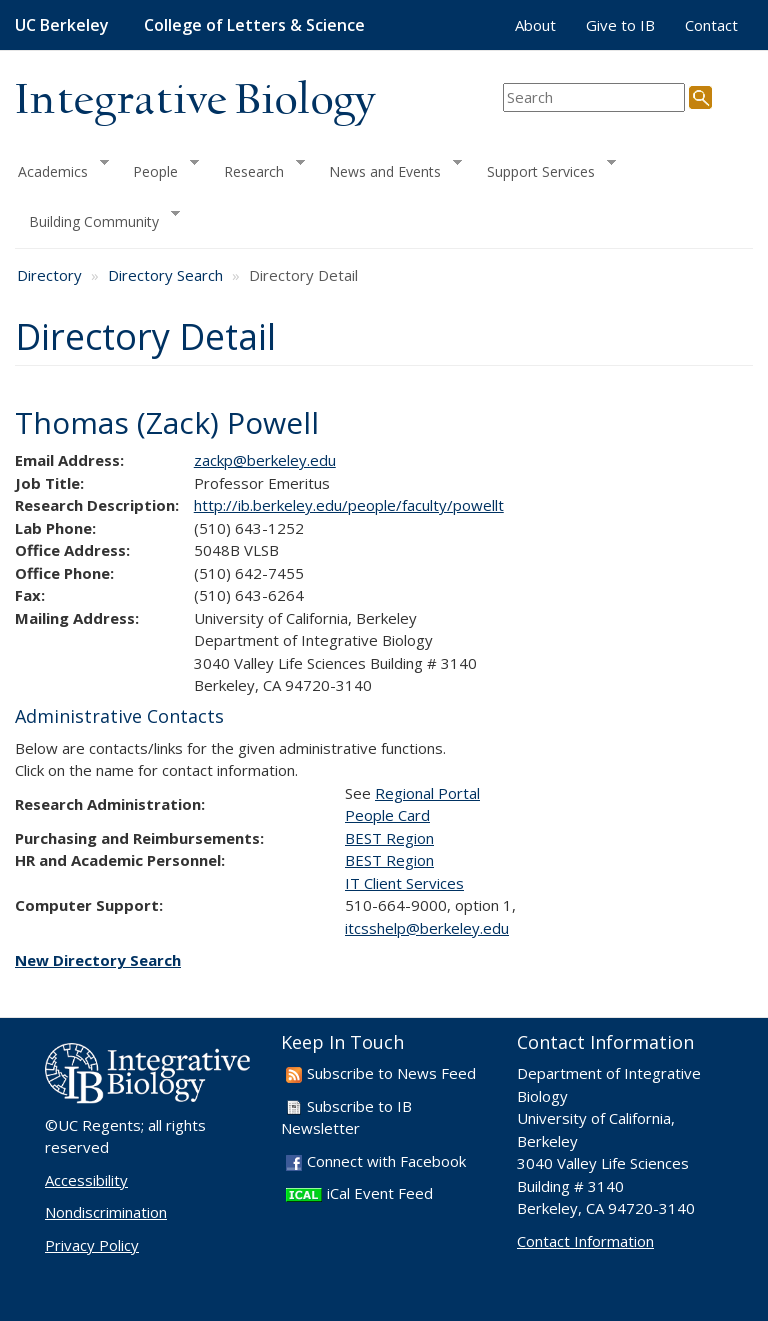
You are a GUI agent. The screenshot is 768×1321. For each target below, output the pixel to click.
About (535, 25)
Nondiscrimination (106, 1212)
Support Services (544, 168)
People (159, 168)
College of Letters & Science (254, 25)
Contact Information (585, 1241)
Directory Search (165, 275)
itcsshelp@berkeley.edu (427, 928)
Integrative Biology (195, 101)
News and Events (388, 168)
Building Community (97, 219)
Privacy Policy (92, 1245)
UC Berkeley (62, 25)
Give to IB (620, 25)
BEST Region (389, 838)
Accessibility (86, 1180)
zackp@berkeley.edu (265, 460)
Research (257, 168)
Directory (49, 275)
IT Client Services (404, 883)
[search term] (594, 97)
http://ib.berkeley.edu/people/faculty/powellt (349, 505)
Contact (711, 25)
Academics (62, 168)
